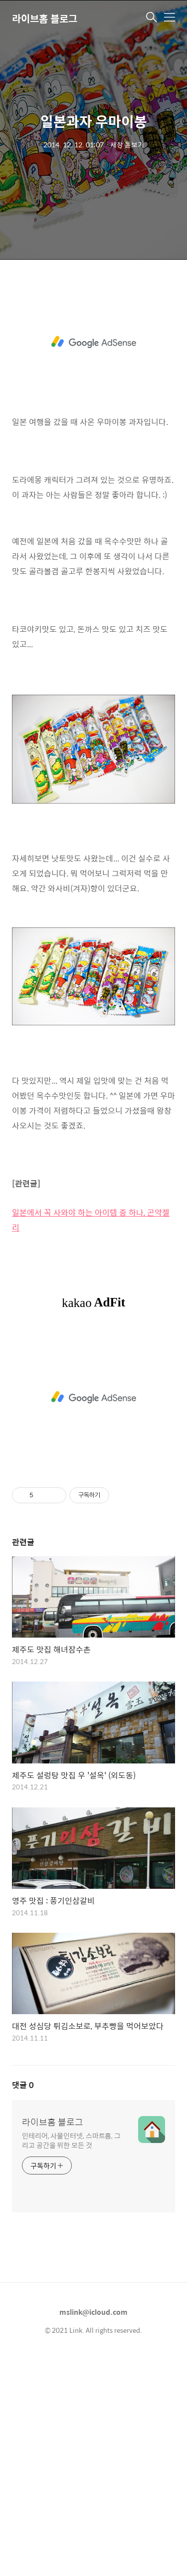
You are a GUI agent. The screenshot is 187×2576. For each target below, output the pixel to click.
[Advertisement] (93, 378)
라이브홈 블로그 (44, 18)
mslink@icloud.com (93, 2529)
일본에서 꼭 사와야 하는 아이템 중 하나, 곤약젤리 (91, 1437)
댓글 (23, 2302)
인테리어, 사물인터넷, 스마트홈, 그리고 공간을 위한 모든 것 (71, 2357)
